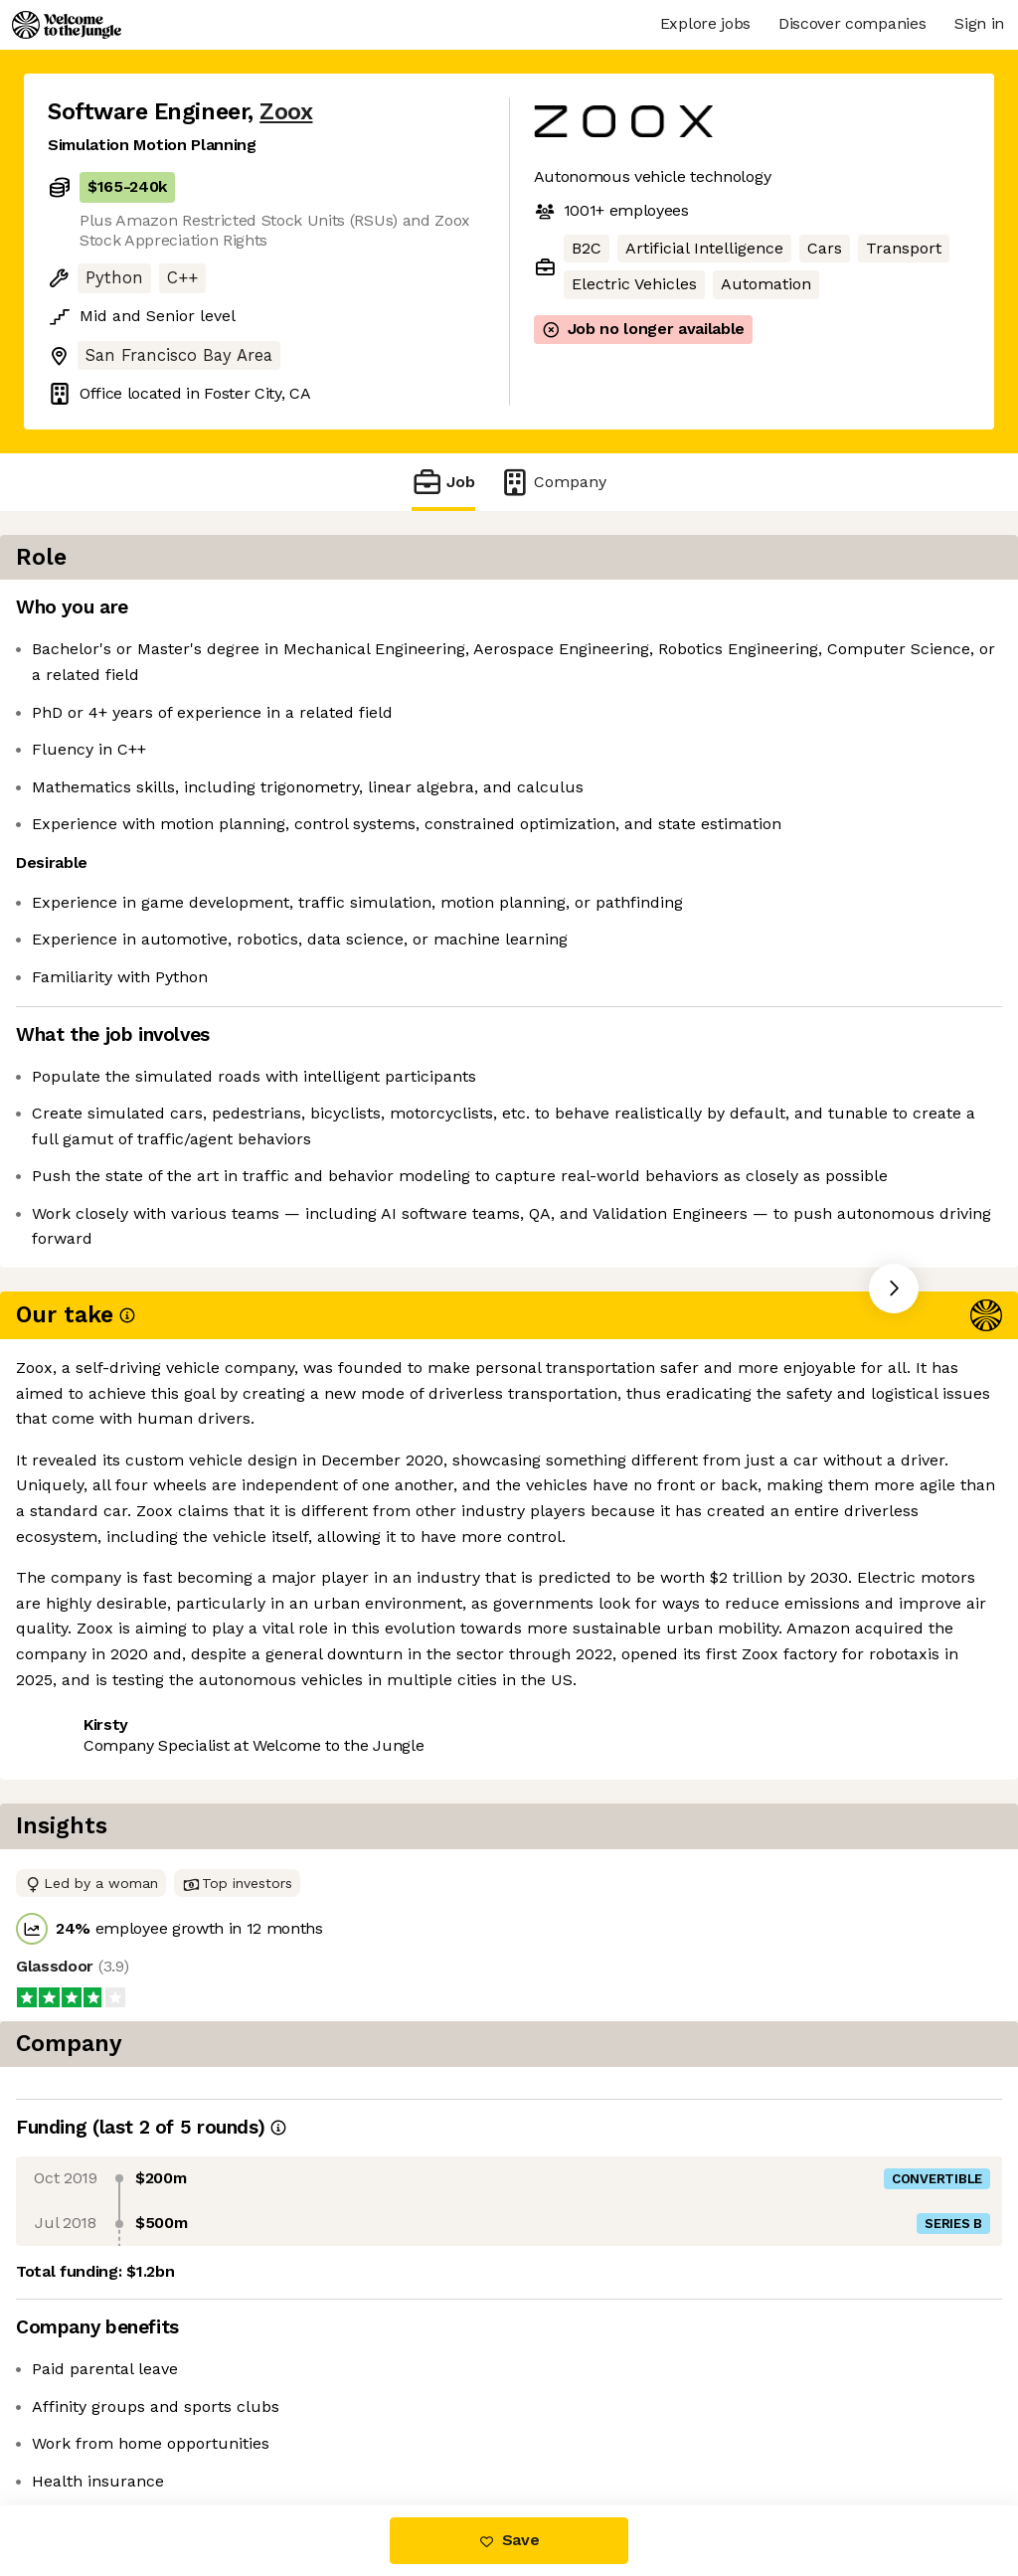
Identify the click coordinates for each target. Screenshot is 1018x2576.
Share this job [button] (102, 1571)
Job (443, 481)
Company (552, 481)
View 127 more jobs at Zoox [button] (294, 1571)
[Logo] (66, 25)
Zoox (285, 111)
